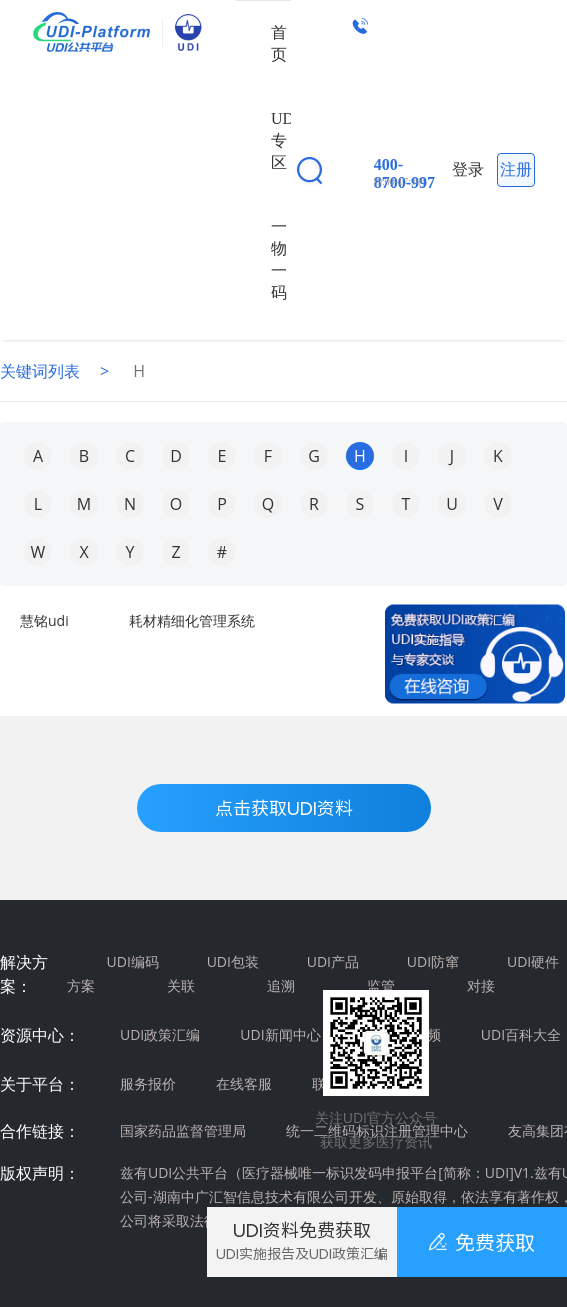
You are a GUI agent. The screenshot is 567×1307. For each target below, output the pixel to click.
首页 (279, 43)
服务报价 (148, 1083)
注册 (516, 169)
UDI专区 (285, 140)
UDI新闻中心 (280, 1034)
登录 (468, 169)
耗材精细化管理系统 (192, 620)
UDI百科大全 (521, 1034)
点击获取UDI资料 (284, 808)
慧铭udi (44, 620)
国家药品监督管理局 (183, 1130)
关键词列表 (40, 371)
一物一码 (279, 259)
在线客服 (244, 1083)
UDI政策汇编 (160, 1034)
